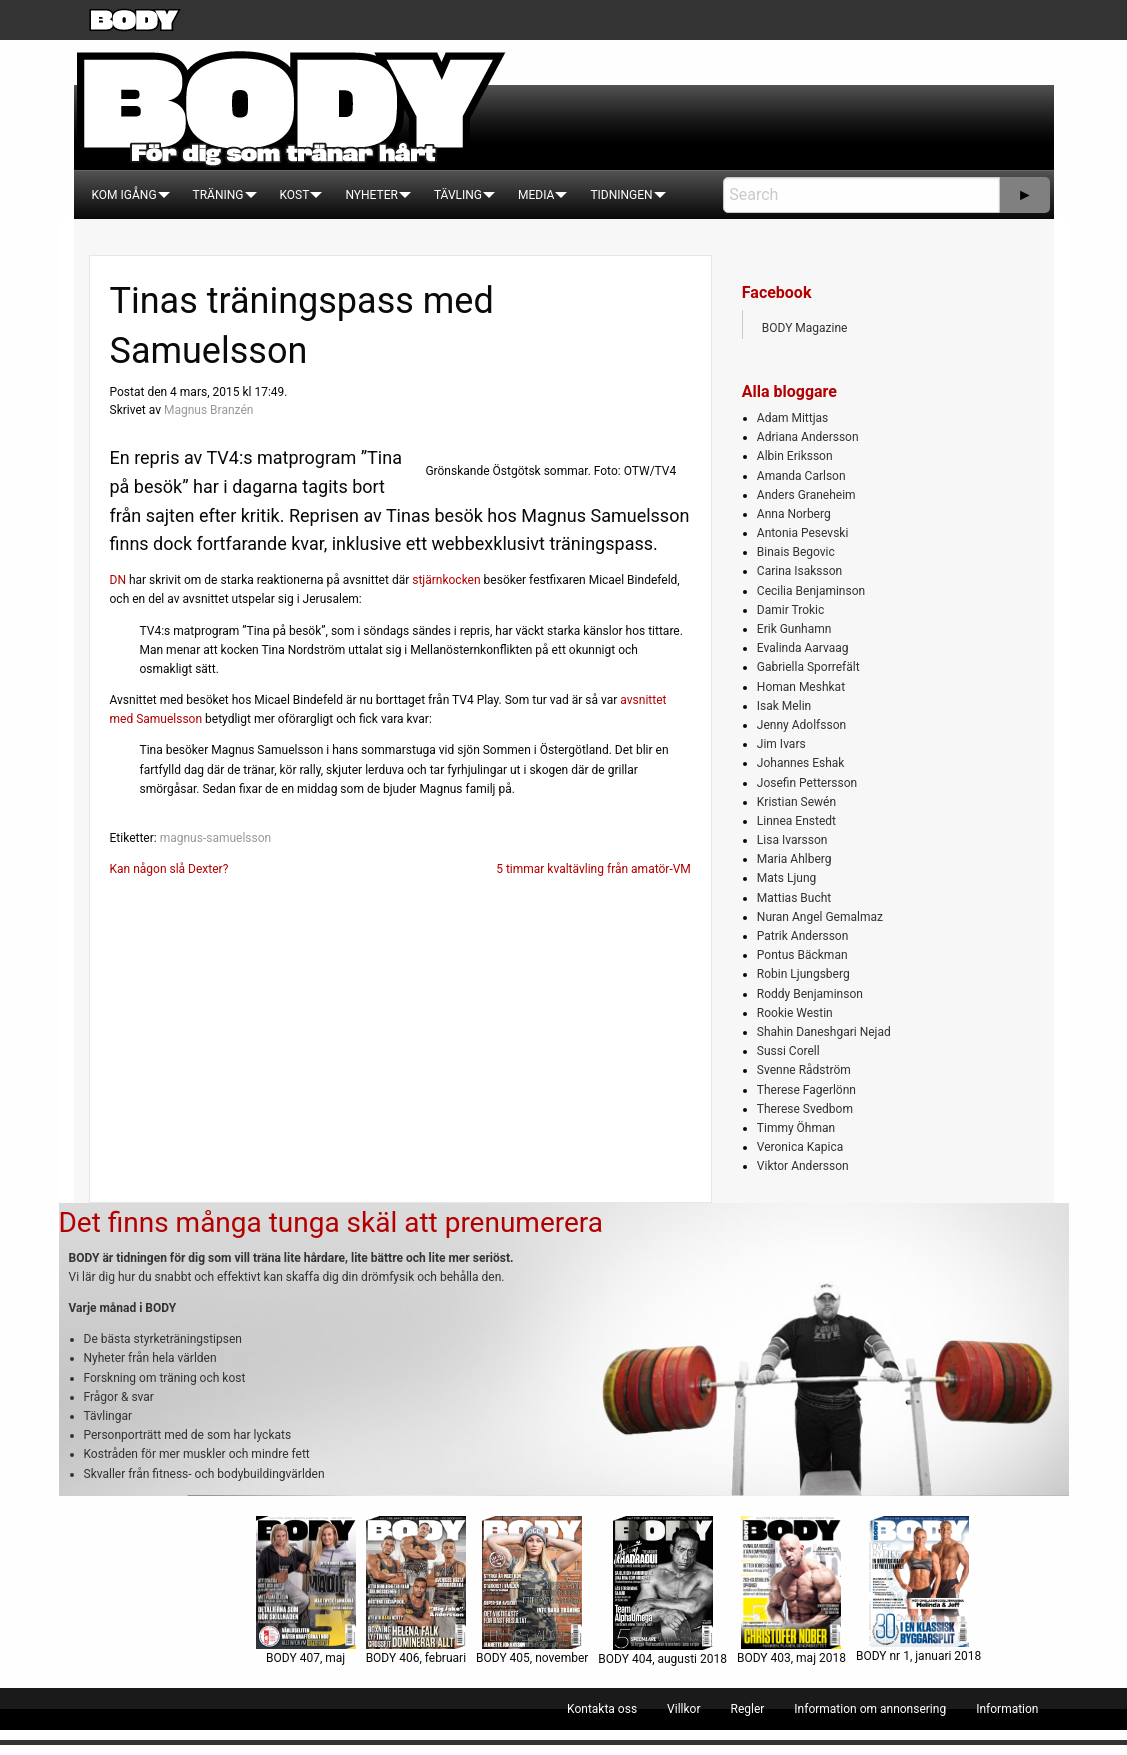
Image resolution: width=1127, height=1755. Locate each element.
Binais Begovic (796, 552)
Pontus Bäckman (802, 955)
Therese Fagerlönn (806, 1090)
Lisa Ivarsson (792, 840)
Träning (218, 195)
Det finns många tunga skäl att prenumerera (331, 1222)
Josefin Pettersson (807, 783)
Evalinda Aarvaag (803, 648)
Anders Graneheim (806, 495)
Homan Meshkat (801, 687)
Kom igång (124, 195)
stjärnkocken (446, 580)
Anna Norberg (794, 514)
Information (1007, 1709)
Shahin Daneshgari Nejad (824, 1032)
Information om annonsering (870, 1709)
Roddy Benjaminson (810, 994)
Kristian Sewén (796, 802)
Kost (295, 195)
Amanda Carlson (801, 476)
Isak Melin (784, 706)
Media (536, 195)
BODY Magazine (805, 328)
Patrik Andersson (803, 936)
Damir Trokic (790, 610)
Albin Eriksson (795, 456)
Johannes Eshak (801, 763)
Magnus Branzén (208, 410)
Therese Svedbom (805, 1109)
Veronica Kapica (800, 1147)
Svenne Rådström (804, 1070)
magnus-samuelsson (216, 838)
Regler (747, 1709)
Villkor (683, 1709)
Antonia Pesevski (803, 533)
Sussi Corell (788, 1051)
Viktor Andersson (803, 1166)
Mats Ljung (786, 878)
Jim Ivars (781, 744)
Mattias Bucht (794, 898)
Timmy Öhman (796, 1128)
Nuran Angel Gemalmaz (820, 917)
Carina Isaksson (799, 571)
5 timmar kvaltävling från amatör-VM (593, 869)
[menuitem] (124, 195)
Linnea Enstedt (796, 821)
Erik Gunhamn (794, 629)
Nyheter (371, 195)
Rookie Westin (795, 1013)
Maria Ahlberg (794, 859)
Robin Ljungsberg (803, 974)
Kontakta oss (602, 1709)
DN (118, 580)
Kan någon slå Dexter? (169, 869)
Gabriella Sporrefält (808, 667)
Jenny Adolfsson (801, 725)
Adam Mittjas (792, 418)
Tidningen (621, 195)
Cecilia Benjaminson (811, 591)
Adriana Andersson (808, 437)
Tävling (458, 195)
